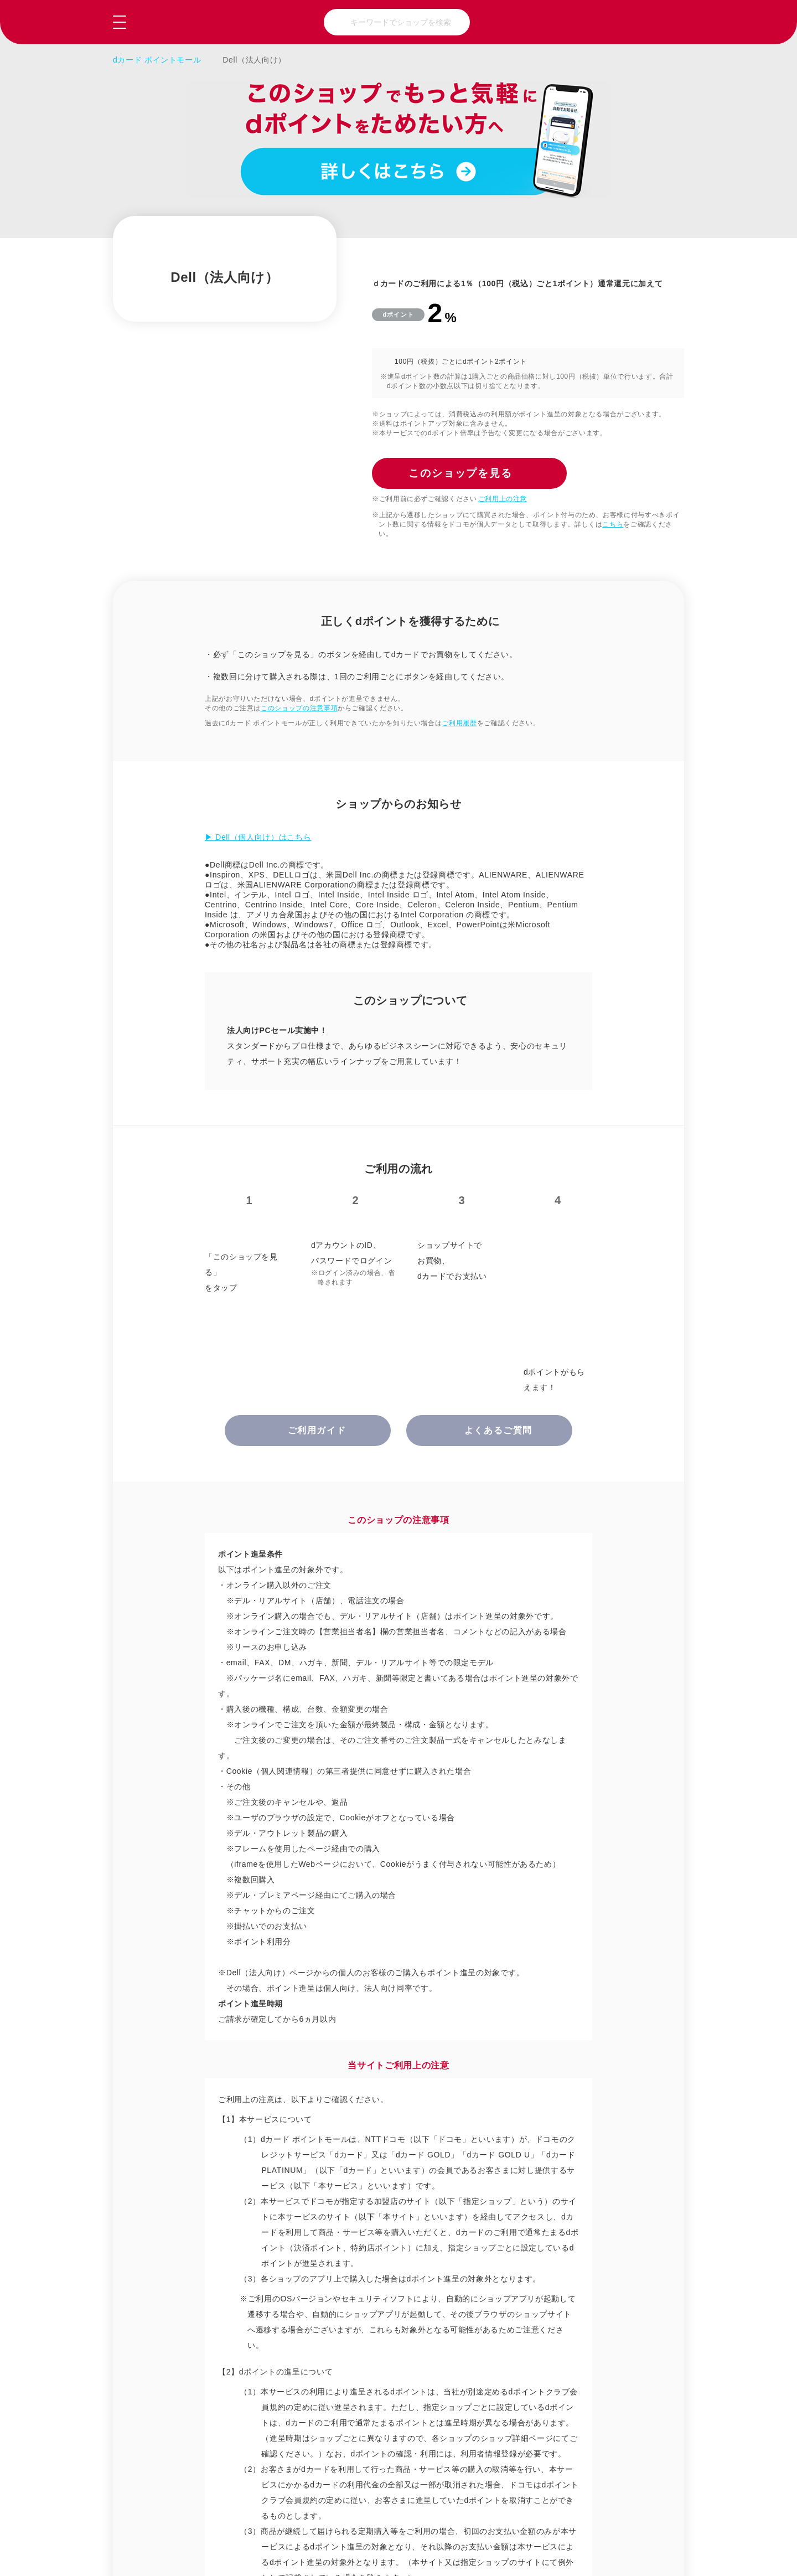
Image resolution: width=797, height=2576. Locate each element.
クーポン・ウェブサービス (342, 2297)
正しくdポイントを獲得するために (272, 1748)
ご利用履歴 (459, 723)
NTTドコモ (659, 2521)
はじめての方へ (528, 2521)
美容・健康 (600, 2226)
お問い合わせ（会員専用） (395, 2521)
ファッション (334, 2226)
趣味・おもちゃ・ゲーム (477, 2261)
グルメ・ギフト (338, 2261)
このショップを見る (628, 2554)
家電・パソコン (203, 2261)
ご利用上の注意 (502, 499)
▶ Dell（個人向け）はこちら (258, 837)
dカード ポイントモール (157, 59)
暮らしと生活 (469, 2226)
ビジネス (461, 2297)
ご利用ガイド (160, 2521)
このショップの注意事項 (299, 708)
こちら (612, 524)
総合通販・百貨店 (207, 2226)
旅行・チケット (608, 2261)
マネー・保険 (604, 2297)
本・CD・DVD (202, 2297)
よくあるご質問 (263, 2521)
